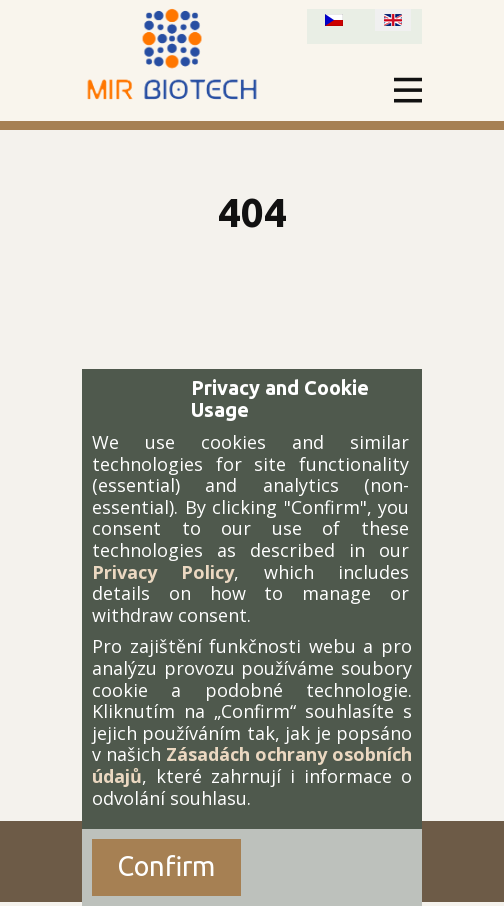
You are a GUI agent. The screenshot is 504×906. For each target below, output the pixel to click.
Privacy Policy (163, 572)
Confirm (166, 866)
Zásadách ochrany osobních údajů (252, 765)
